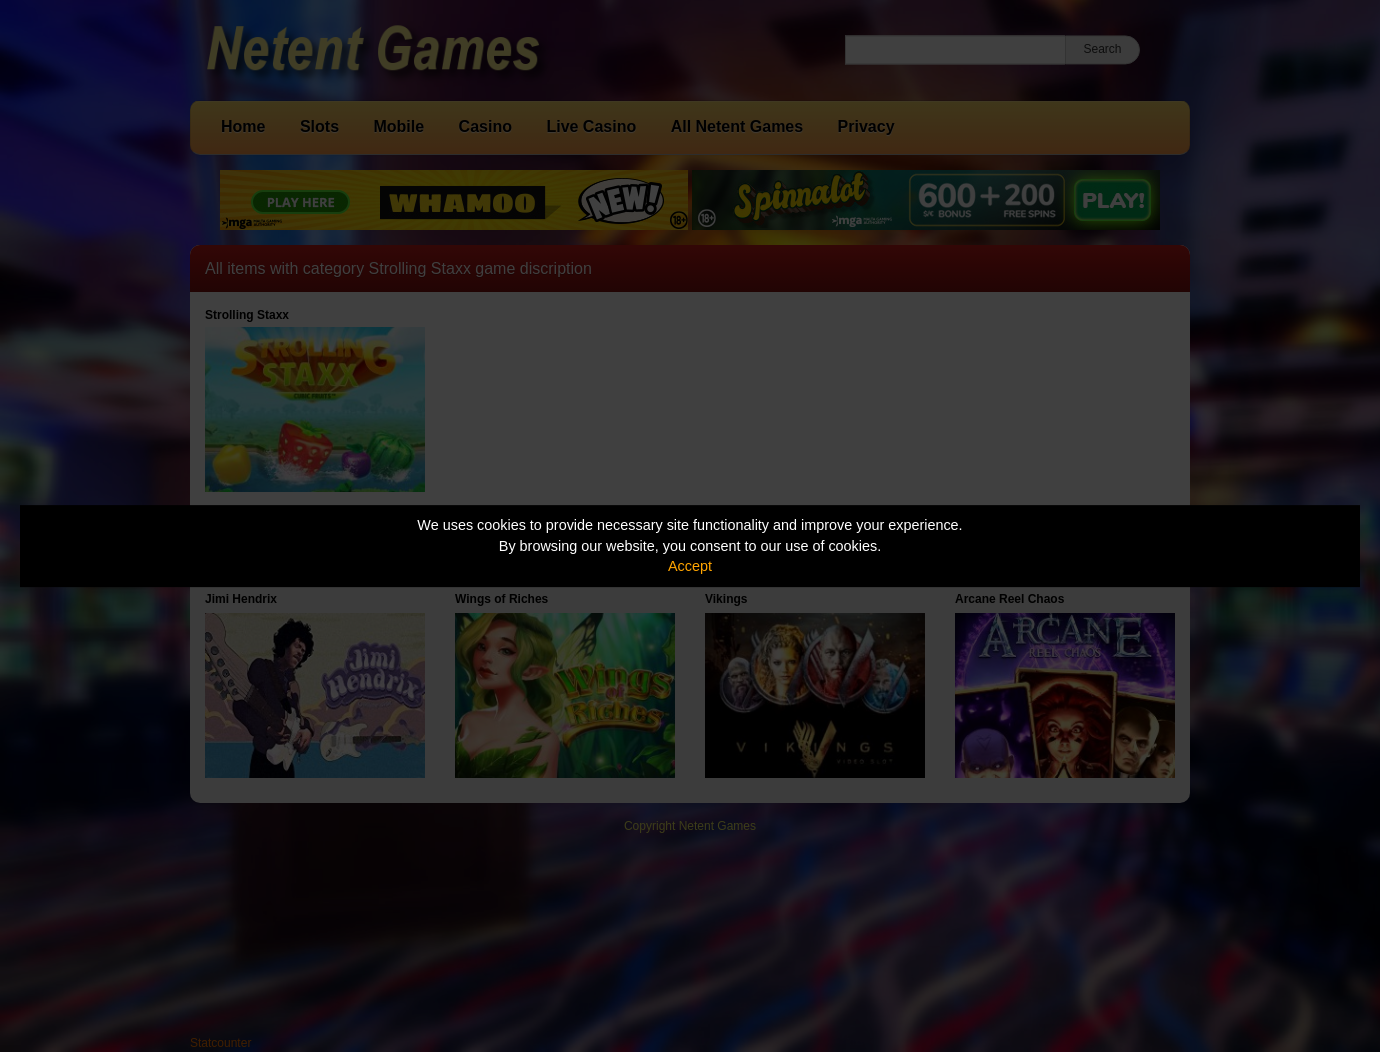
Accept (690, 566)
